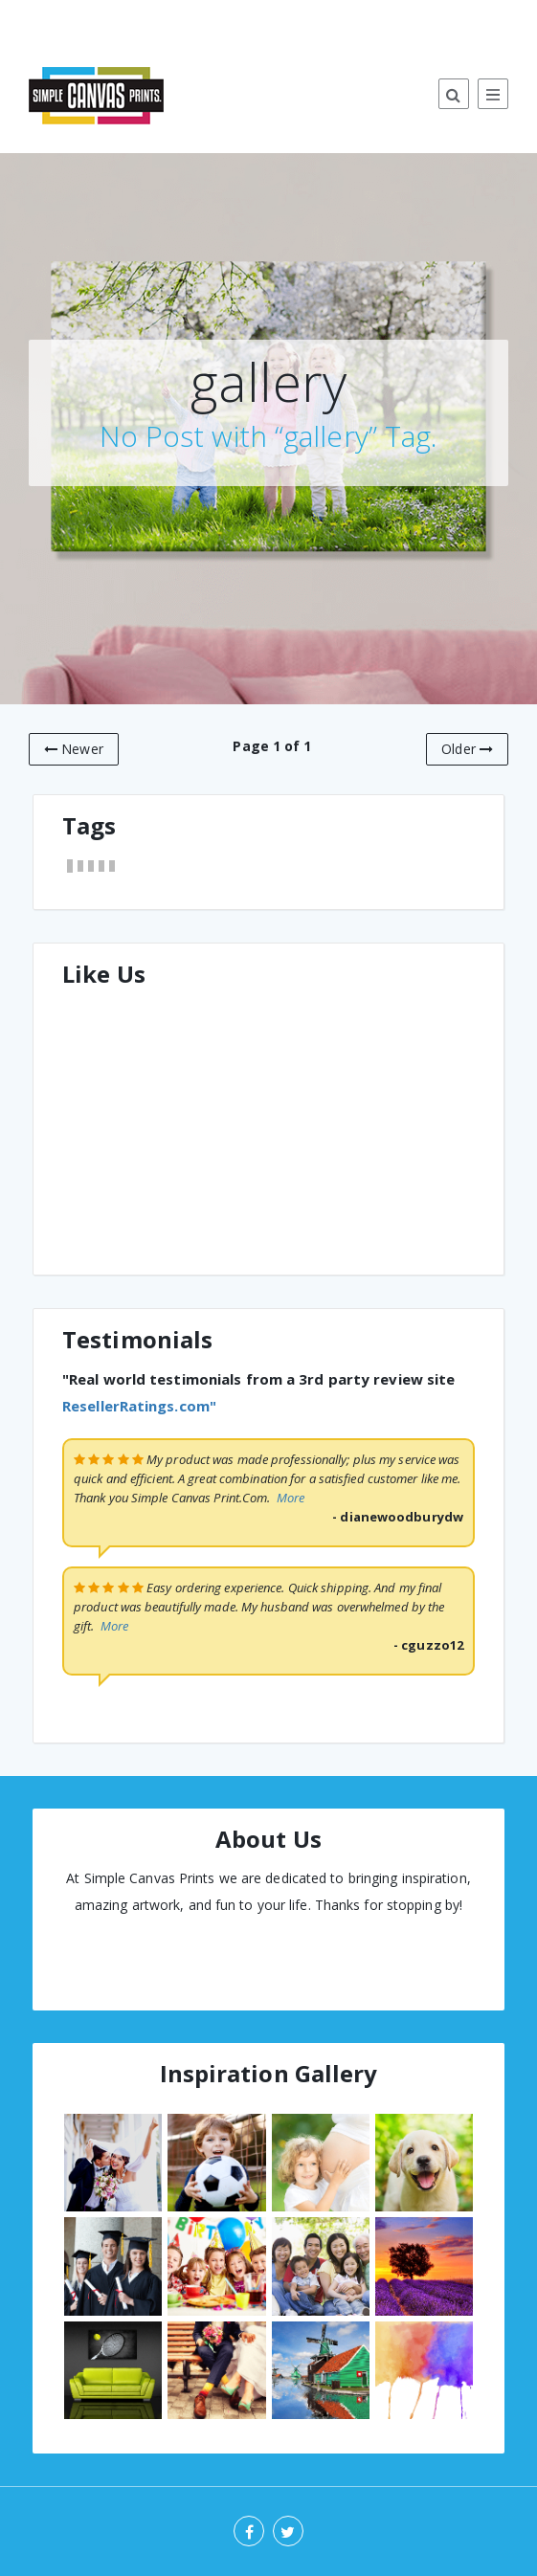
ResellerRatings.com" (139, 1405)
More (290, 1497)
